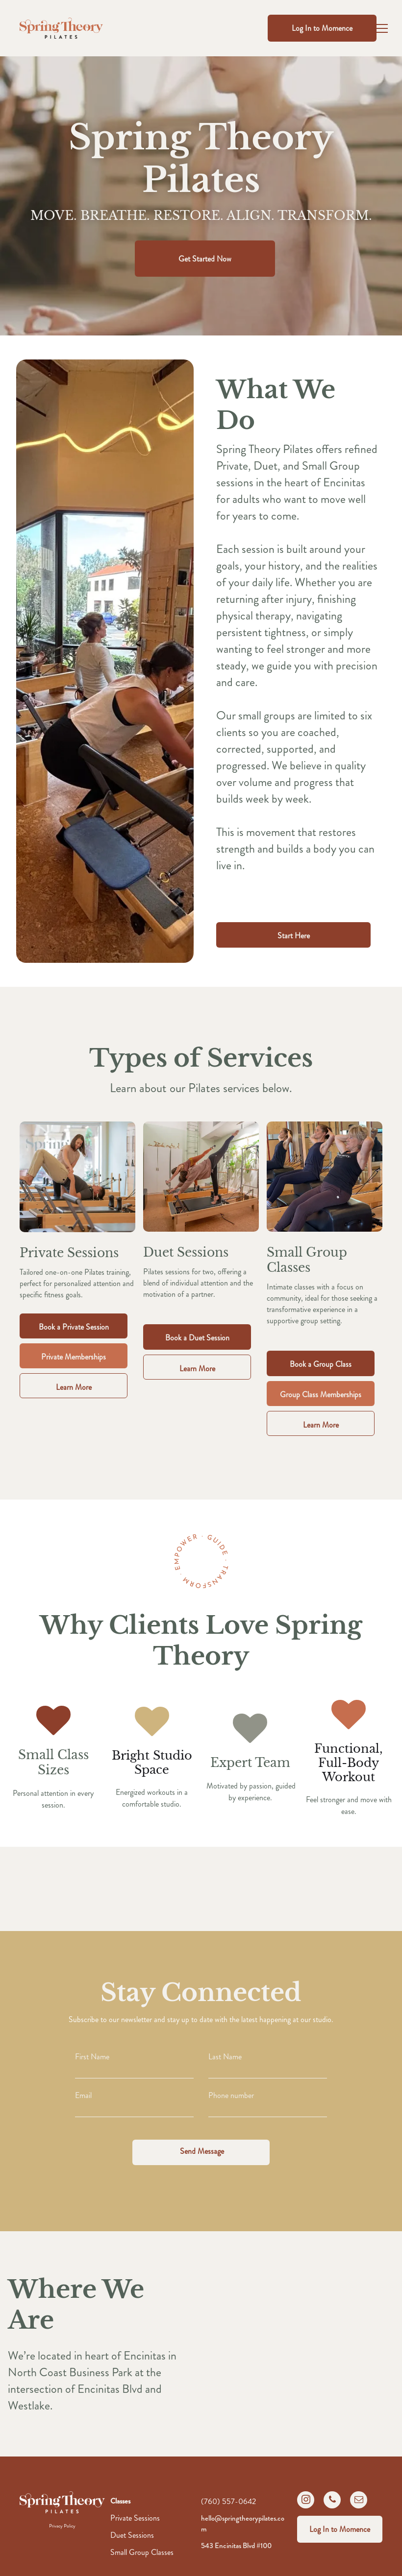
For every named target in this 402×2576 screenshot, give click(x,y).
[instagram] (305, 2501)
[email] (358, 2501)
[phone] (332, 2501)
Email (83, 2095)
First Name (92, 2056)
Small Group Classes (142, 2552)
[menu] (380, 28)
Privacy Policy (62, 2525)
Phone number (231, 2095)
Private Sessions (135, 2518)
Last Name (225, 2056)
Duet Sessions (132, 2535)
